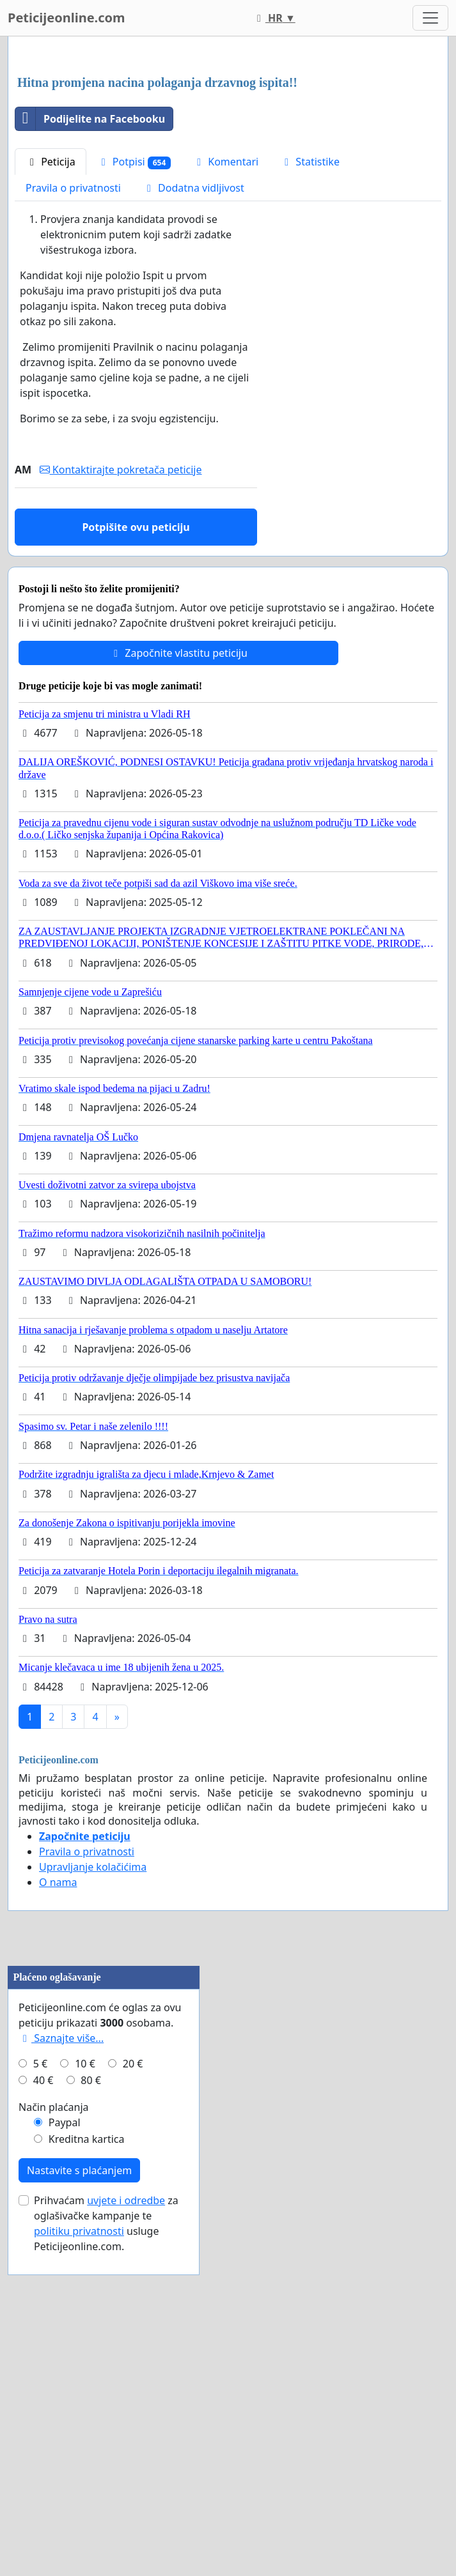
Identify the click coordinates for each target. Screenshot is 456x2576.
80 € (91, 2419)
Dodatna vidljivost (193, 367)
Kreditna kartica (87, 2478)
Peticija (50, 341)
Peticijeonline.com (66, 17)
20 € (133, 2402)
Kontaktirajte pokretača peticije (121, 648)
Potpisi (134, 341)
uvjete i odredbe (126, 2539)
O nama (58, 2061)
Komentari (225, 341)
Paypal (65, 2461)
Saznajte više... (61, 2377)
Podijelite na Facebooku (90, 297)
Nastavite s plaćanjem (79, 2509)
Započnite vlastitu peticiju (178, 832)
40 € (43, 2419)
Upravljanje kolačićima (92, 2046)
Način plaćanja (54, 2446)
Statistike (310, 341)
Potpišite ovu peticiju (135, 706)
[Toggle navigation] (430, 18)
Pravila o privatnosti (73, 367)
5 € (40, 2402)
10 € (85, 2402)
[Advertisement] (228, 146)
